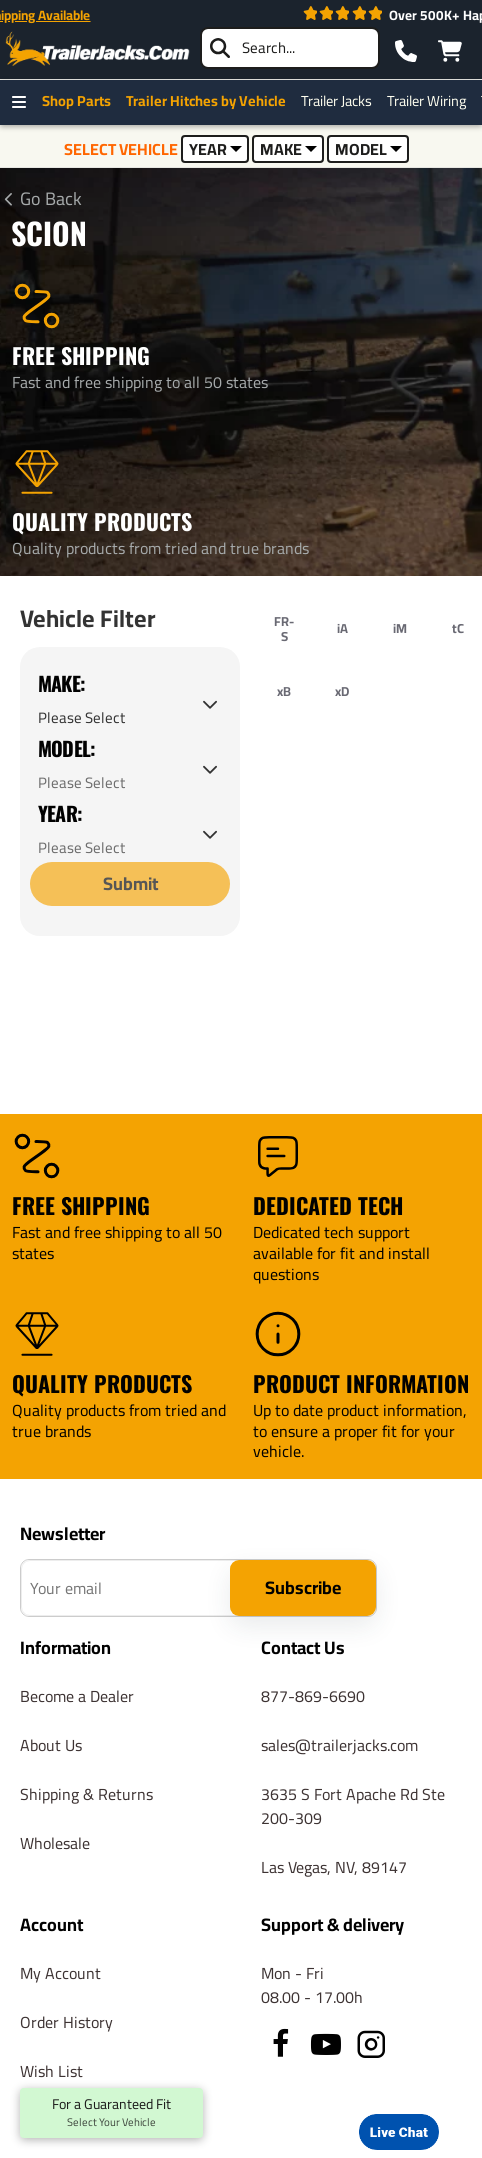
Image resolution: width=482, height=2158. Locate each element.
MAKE (288, 149)
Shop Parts (81, 101)
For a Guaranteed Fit (111, 2113)
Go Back (51, 199)
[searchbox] (290, 48)
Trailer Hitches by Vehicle (211, 101)
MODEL (368, 149)
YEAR (215, 149)
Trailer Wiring (431, 101)
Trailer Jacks (341, 101)
